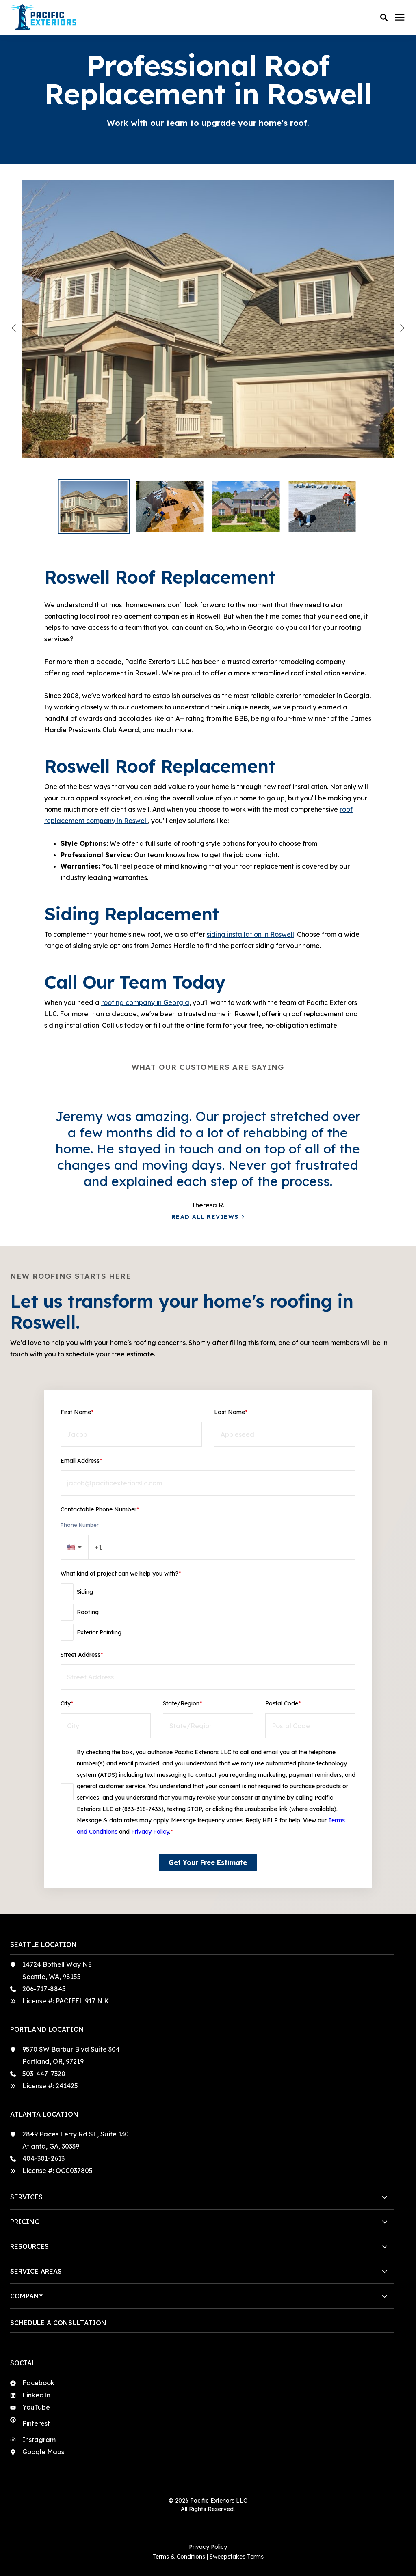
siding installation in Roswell (250, 934)
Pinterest (36, 2423)
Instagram (39, 2440)
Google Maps (43, 2452)
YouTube (36, 2407)
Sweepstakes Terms (237, 2556)
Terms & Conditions (178, 2556)
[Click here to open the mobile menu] (400, 18)
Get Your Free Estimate (208, 1862)
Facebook (38, 2383)
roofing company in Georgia (145, 1002)
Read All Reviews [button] (205, 1217)
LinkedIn (36, 2395)
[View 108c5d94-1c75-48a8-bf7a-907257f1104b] (207, 328)
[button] (384, 17)
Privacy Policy (150, 1831)
